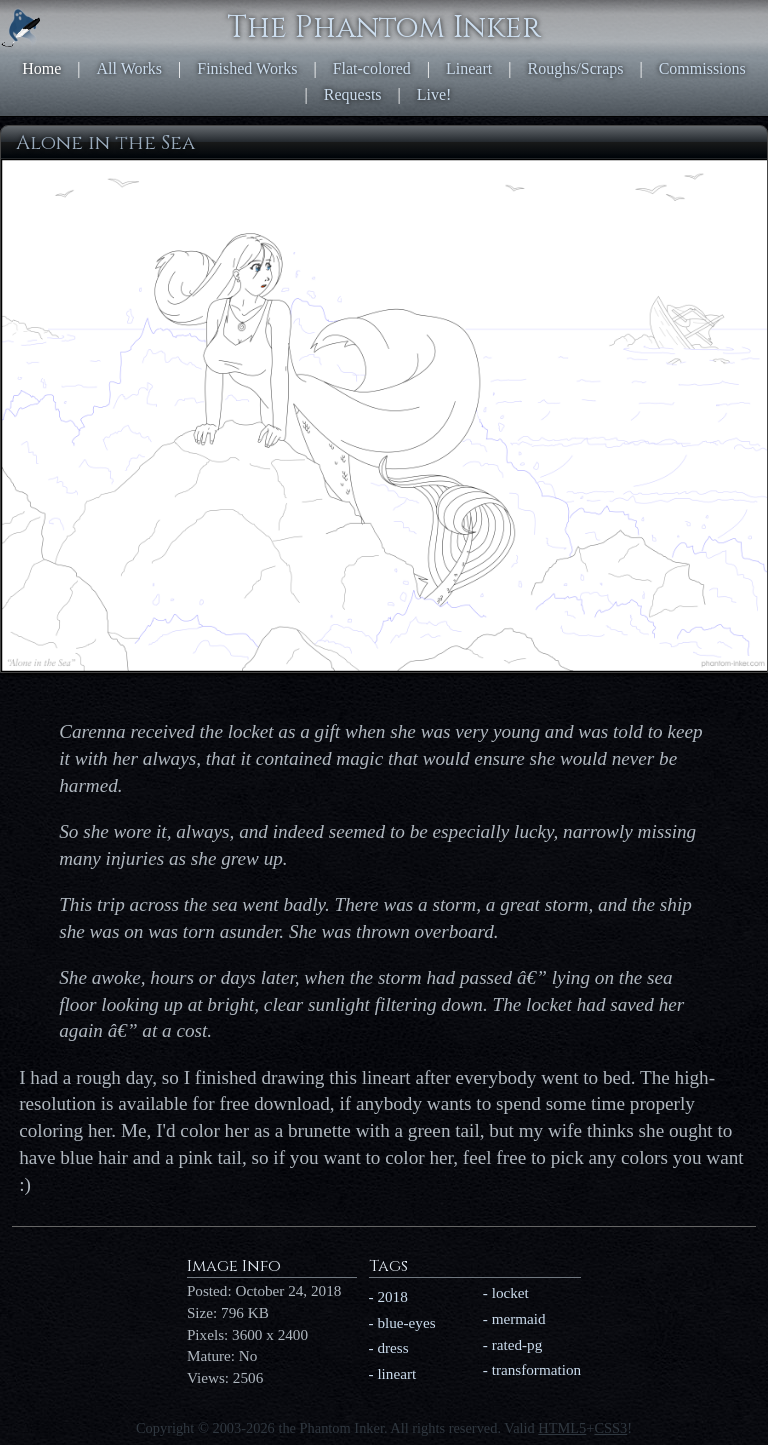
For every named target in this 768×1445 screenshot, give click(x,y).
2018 (392, 1296)
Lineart (469, 68)
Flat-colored (372, 68)
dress (392, 1347)
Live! (434, 94)
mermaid (519, 1318)
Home (41, 68)
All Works (130, 68)
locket (510, 1292)
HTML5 (562, 1428)
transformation (536, 1369)
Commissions (702, 68)
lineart (396, 1373)
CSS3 (610, 1428)
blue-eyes (406, 1322)
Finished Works (247, 68)
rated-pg (517, 1344)
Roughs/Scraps (575, 68)
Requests (353, 94)
